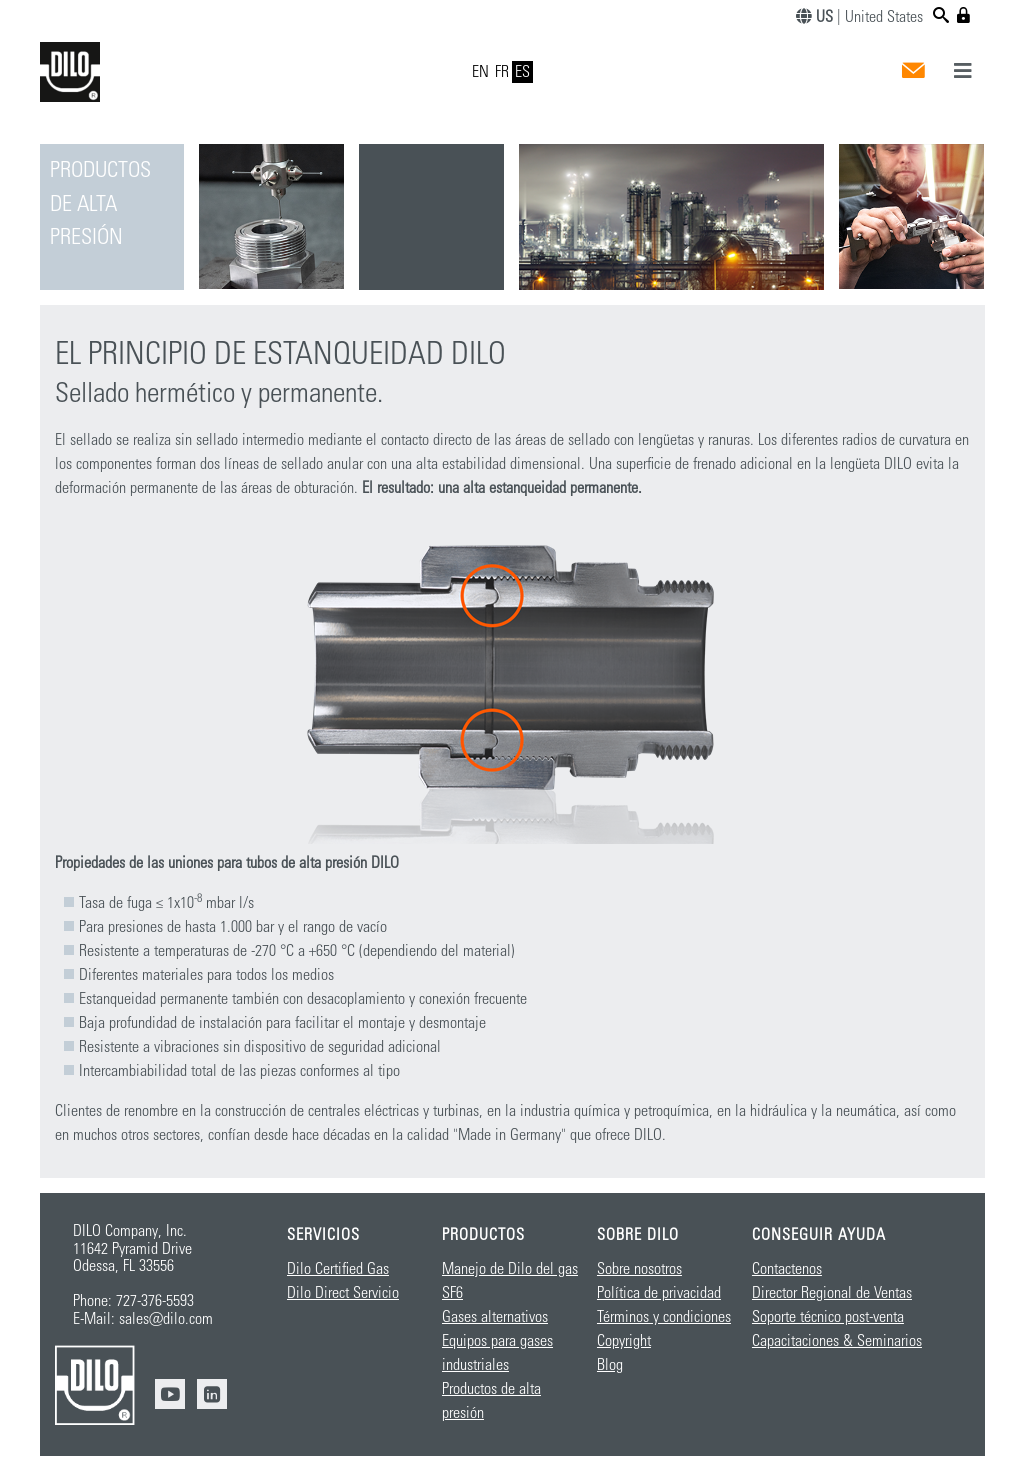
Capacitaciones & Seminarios (837, 1341)
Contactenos (787, 1269)
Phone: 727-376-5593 (133, 1301)
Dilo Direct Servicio (343, 1293)
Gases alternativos (495, 1317)
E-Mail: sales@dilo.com (143, 1319)
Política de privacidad (659, 1293)
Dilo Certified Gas (338, 1269)
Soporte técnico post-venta (828, 1317)
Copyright (624, 1341)
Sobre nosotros (639, 1269)
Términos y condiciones (664, 1317)
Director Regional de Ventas (832, 1293)
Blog (610, 1365)
